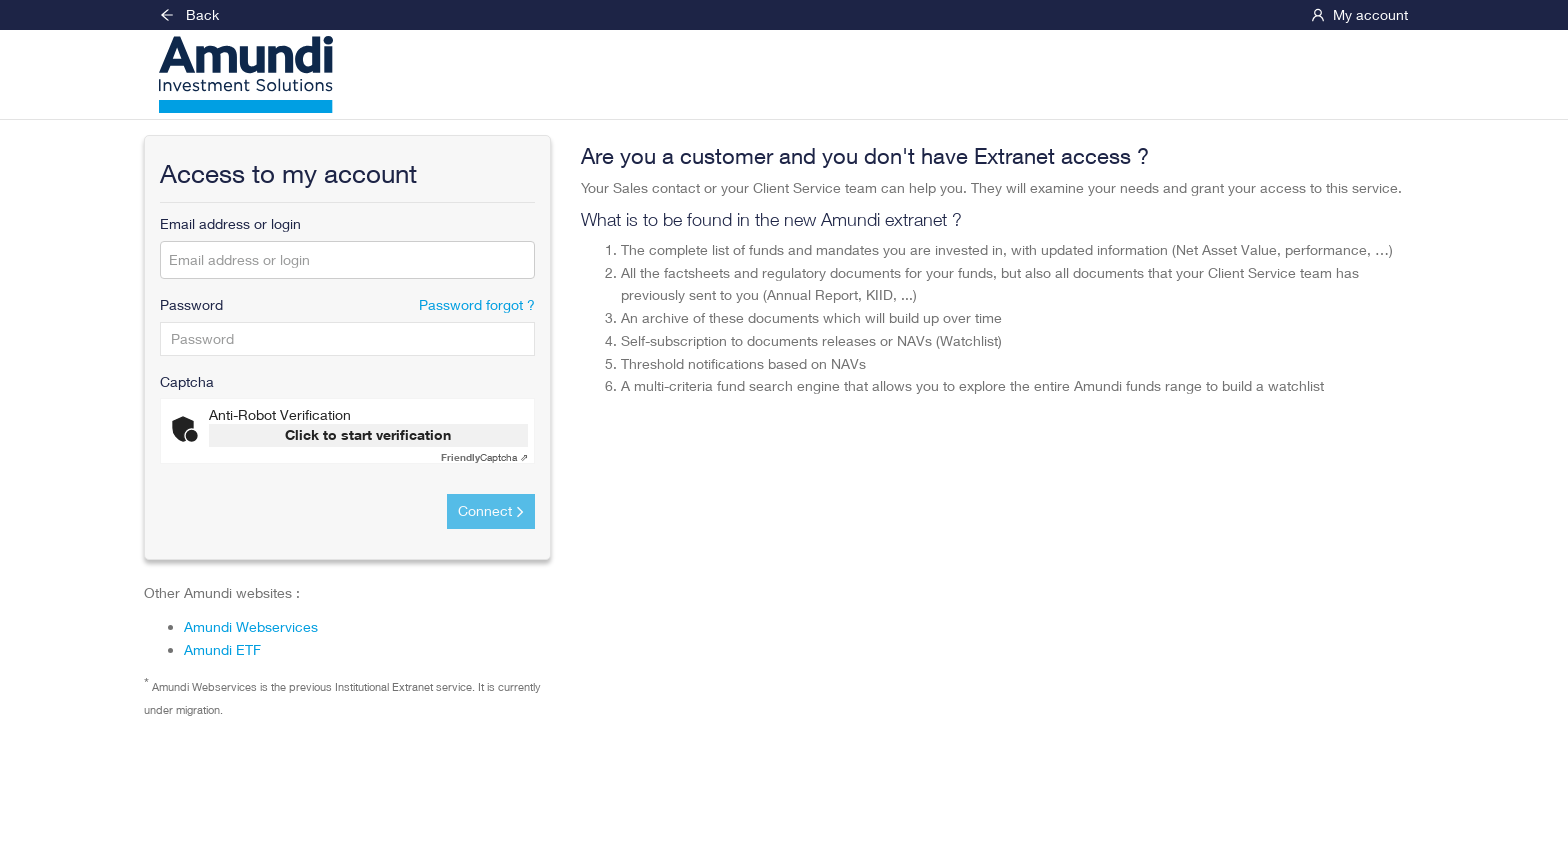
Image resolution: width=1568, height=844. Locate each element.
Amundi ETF (222, 649)
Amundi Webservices (251, 626)
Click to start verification (368, 434)
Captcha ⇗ (484, 457)
